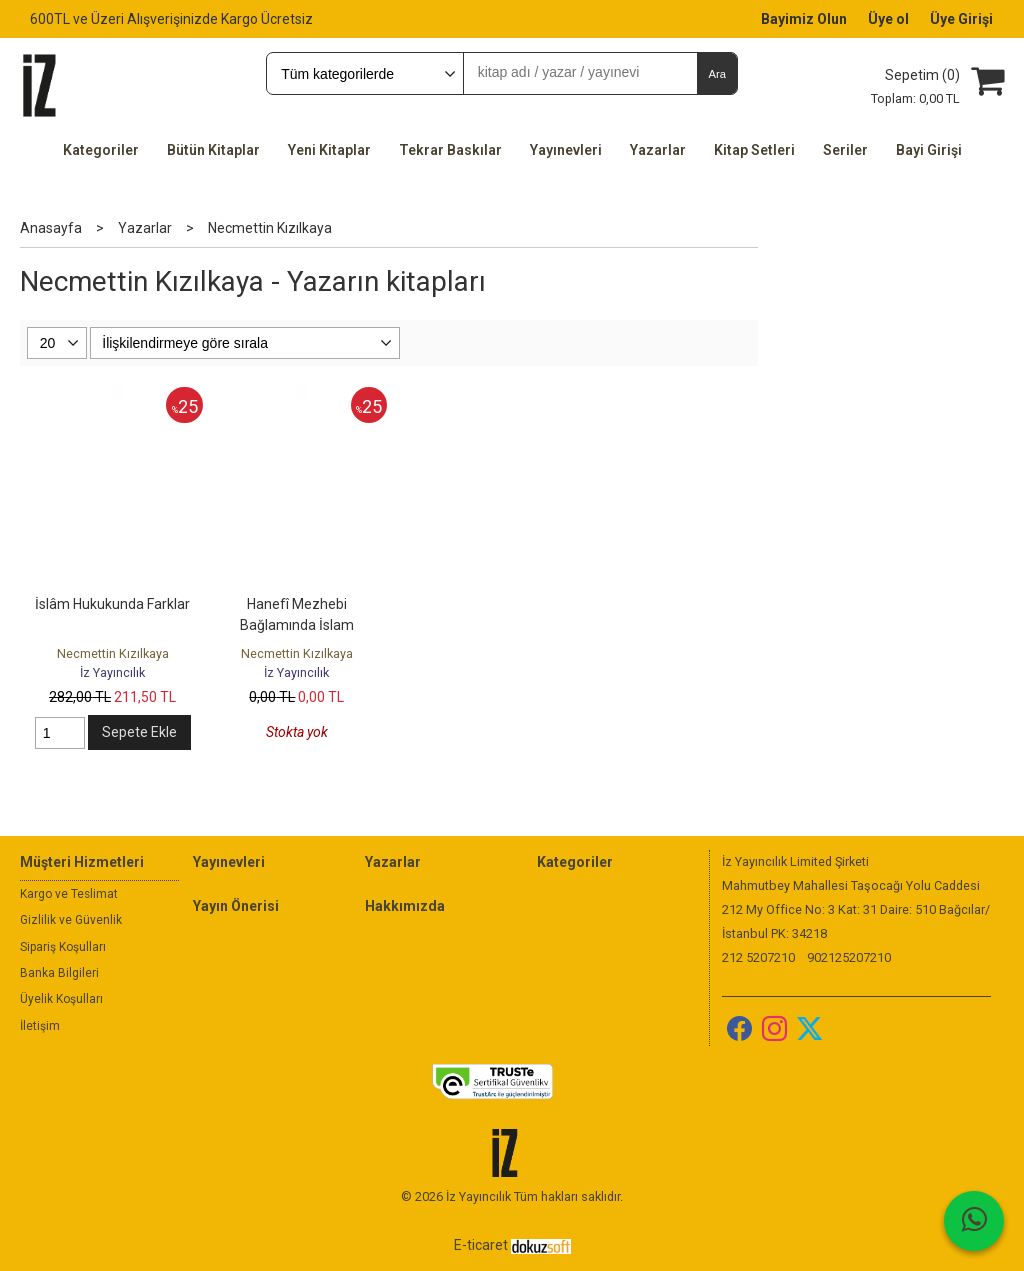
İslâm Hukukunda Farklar (112, 604)
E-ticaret (481, 1245)
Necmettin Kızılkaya (113, 653)
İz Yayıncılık (112, 672)
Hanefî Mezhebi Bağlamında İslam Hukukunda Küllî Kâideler (296, 625)
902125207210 (849, 957)
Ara (716, 74)
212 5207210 (758, 957)
